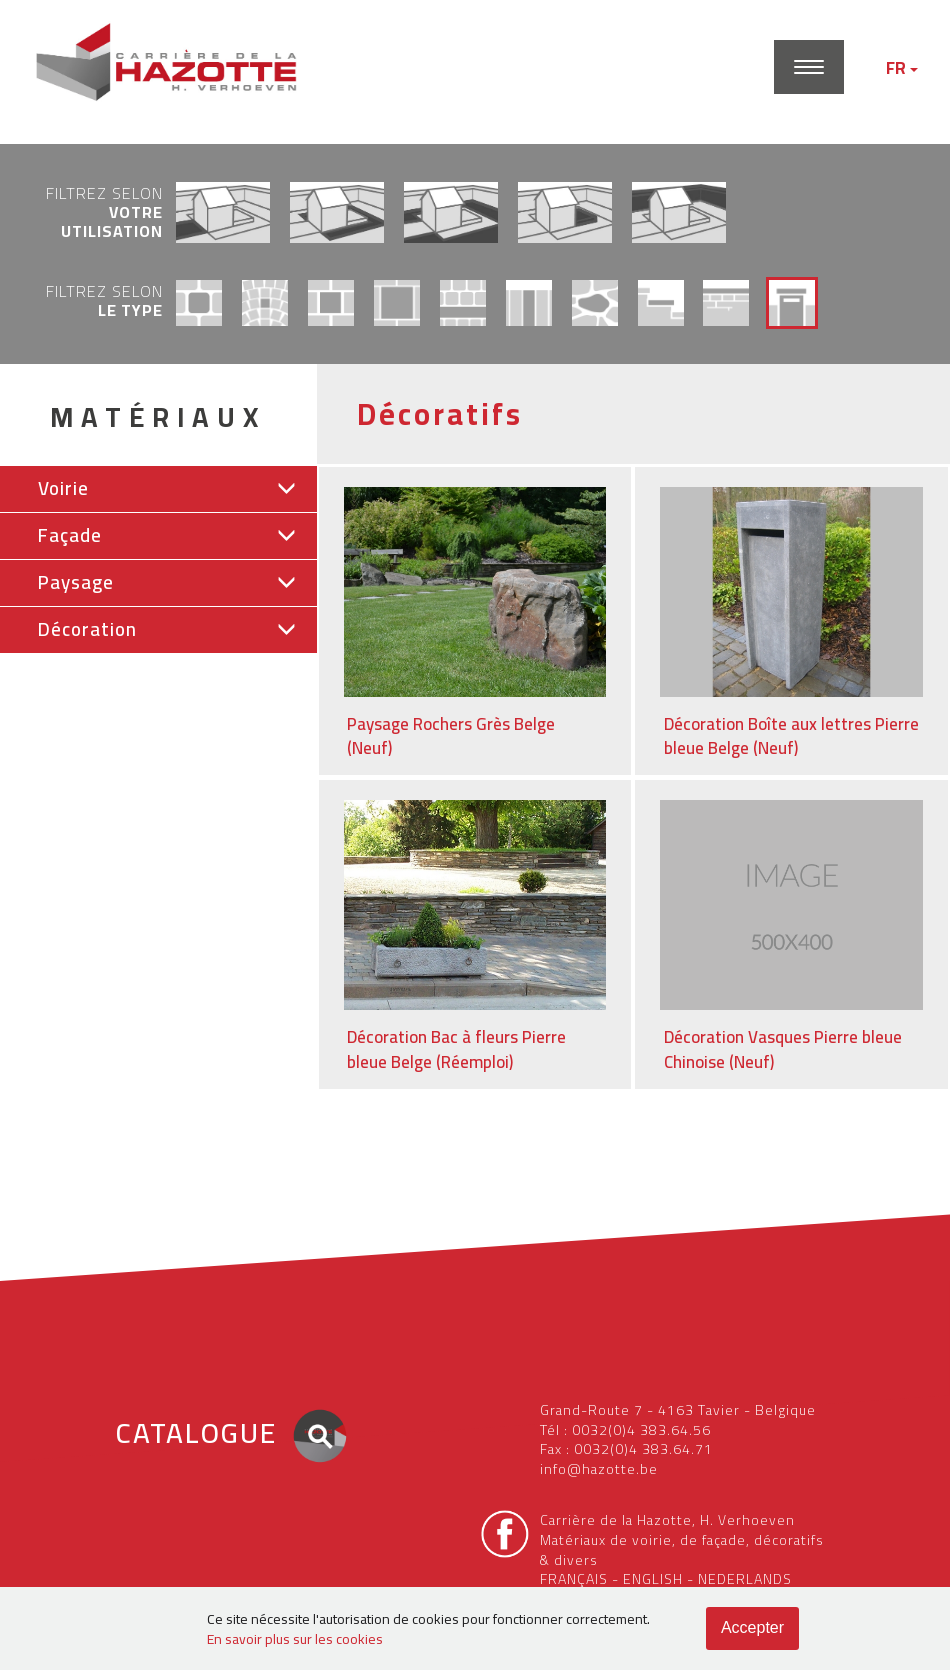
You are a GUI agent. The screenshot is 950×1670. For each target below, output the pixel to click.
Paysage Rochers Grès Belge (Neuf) (451, 736)
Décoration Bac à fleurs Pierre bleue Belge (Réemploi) (456, 1049)
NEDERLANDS (745, 1579)
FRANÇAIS (574, 1579)
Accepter (752, 1627)
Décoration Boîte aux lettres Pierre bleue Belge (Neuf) (791, 736)
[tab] (158, 489)
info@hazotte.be (599, 1469)
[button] (158, 489)
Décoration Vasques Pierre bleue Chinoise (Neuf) (783, 1049)
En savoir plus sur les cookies (295, 1639)
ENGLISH (653, 1579)
